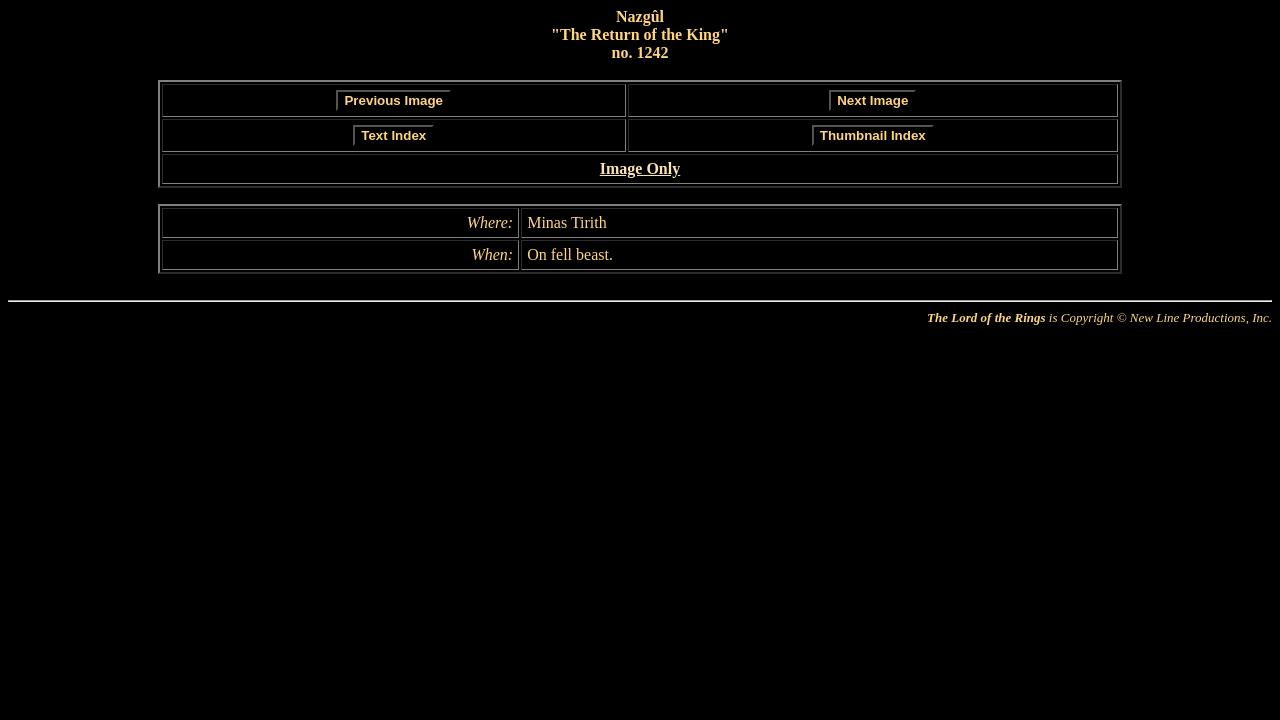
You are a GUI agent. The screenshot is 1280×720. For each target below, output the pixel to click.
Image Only (640, 168)
